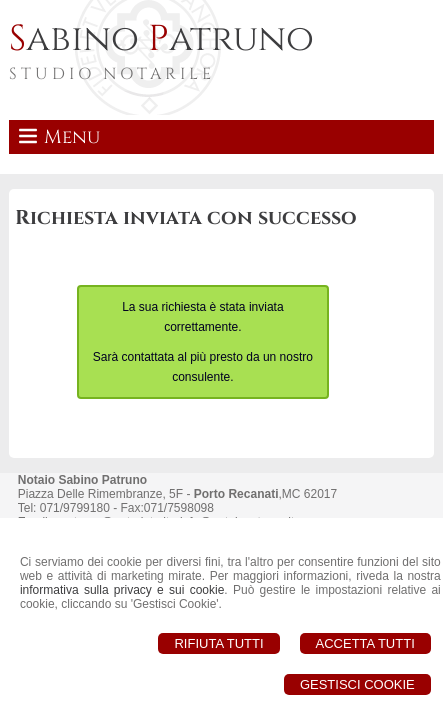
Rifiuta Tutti (218, 643)
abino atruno (161, 39)
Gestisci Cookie (357, 684)
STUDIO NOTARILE (112, 74)
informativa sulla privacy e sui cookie (122, 590)
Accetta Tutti (365, 643)
